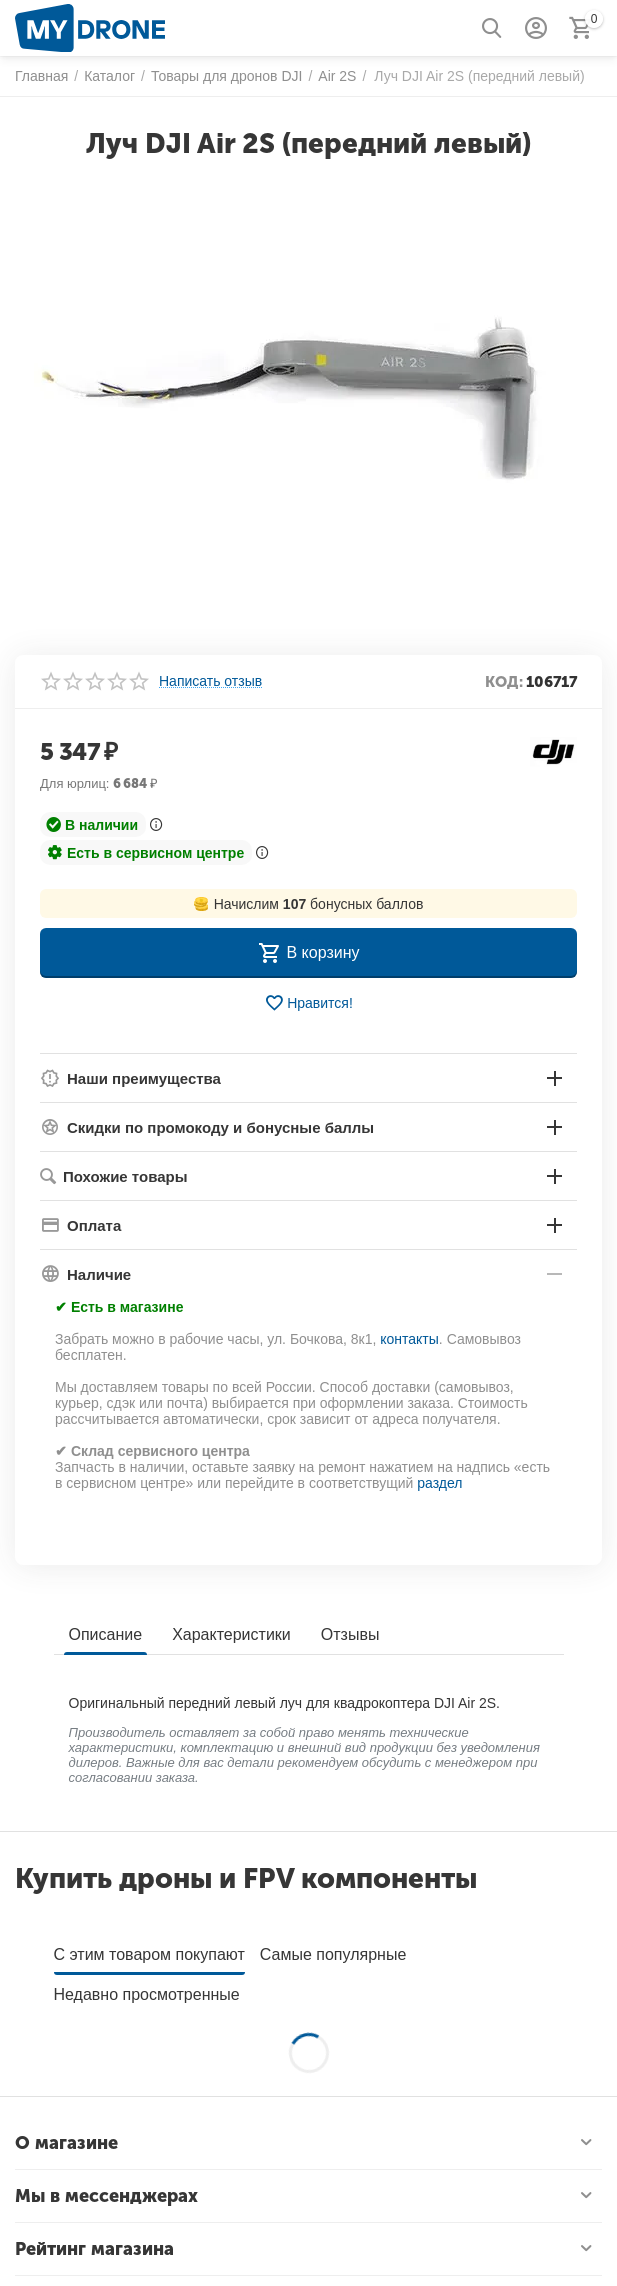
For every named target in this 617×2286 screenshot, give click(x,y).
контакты (409, 1339)
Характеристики (231, 1634)
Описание (106, 1634)
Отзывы (350, 1634)
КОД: (504, 682)
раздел (439, 1483)
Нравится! (308, 1003)
